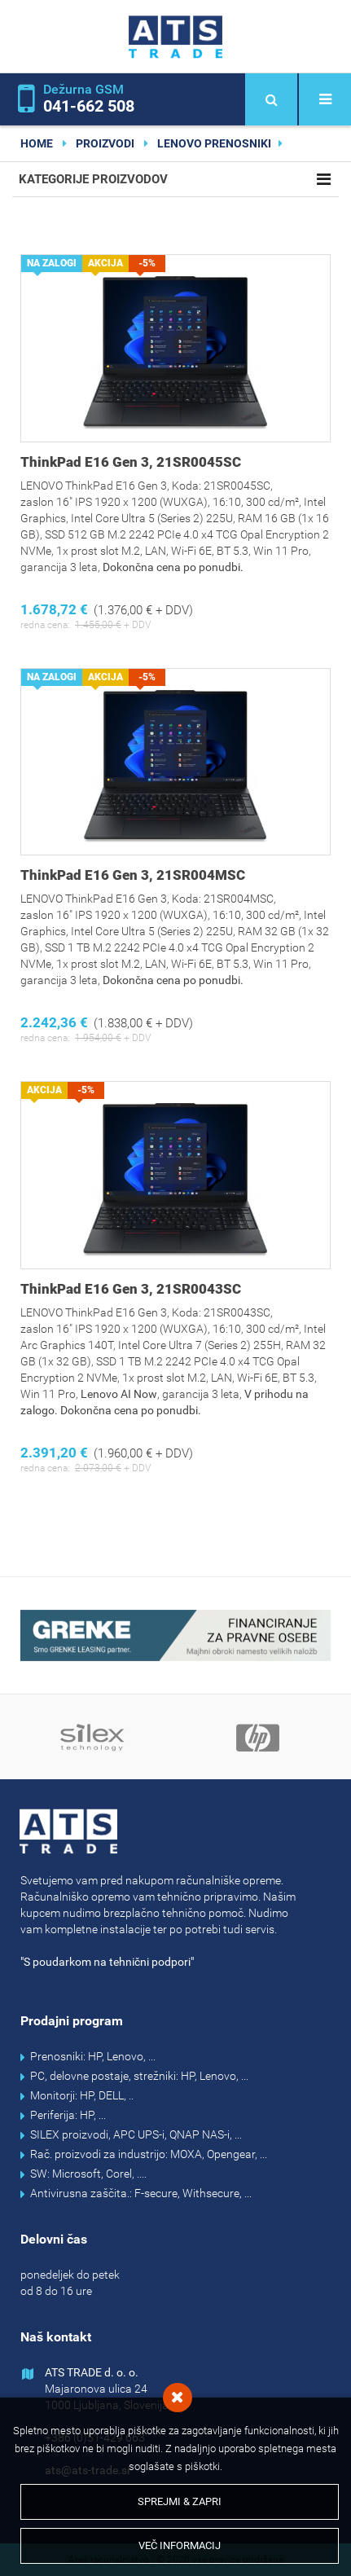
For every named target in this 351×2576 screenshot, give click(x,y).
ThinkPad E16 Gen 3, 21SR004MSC (132, 875)
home (36, 143)
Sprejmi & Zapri (180, 2501)
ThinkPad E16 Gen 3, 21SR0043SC (130, 1289)
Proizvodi (105, 143)
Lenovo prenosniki (214, 143)
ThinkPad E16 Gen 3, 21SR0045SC (130, 462)
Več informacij (179, 2545)
